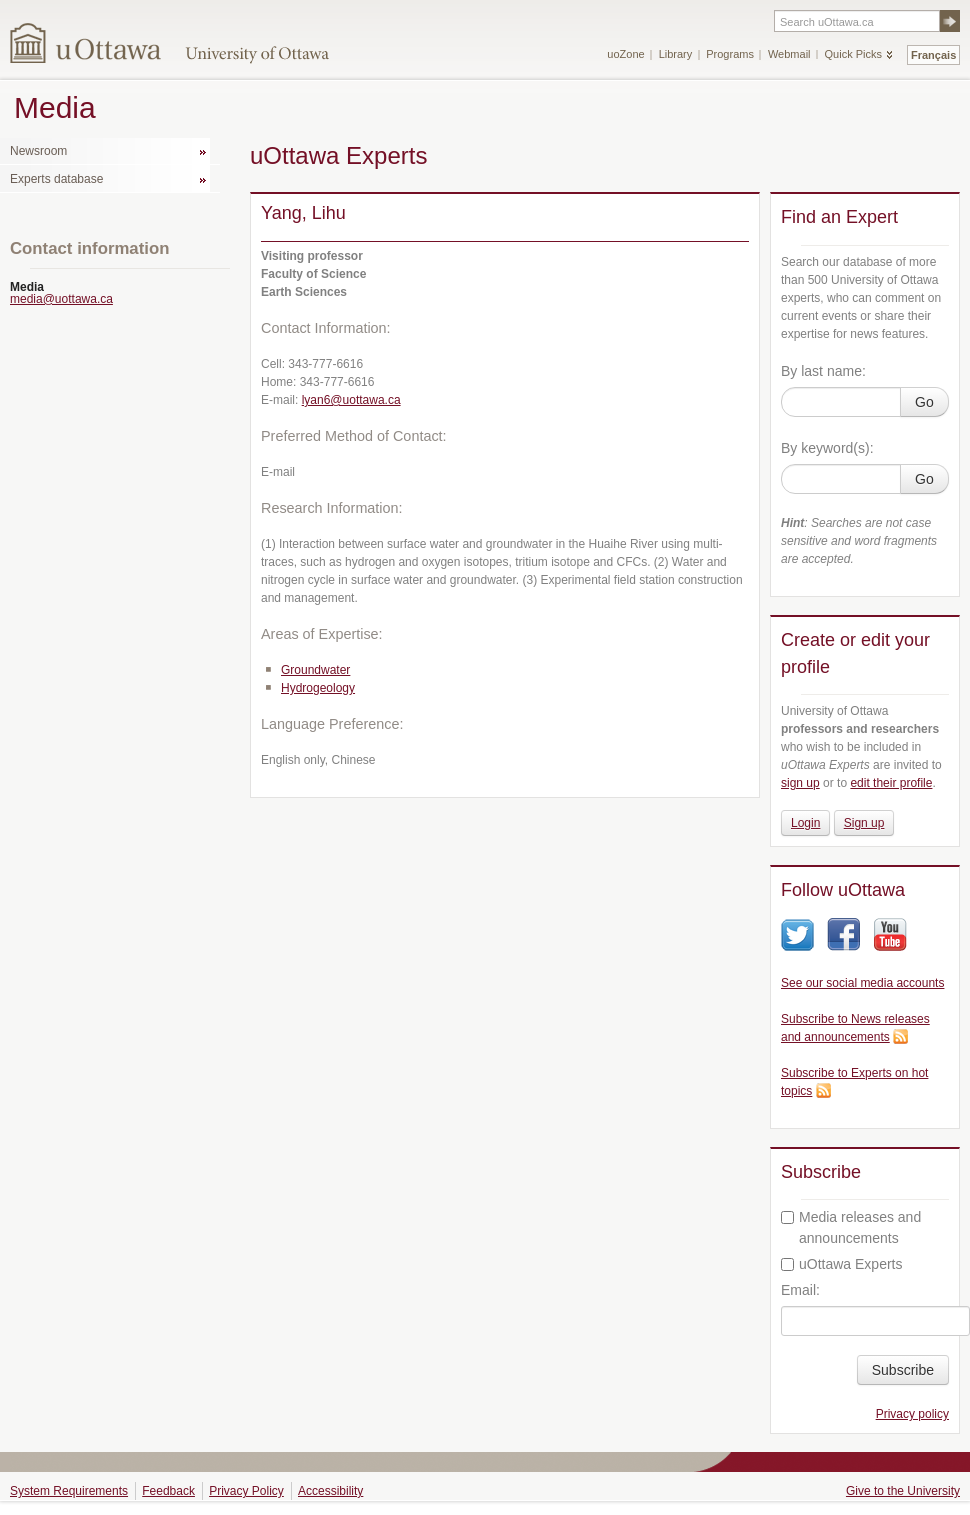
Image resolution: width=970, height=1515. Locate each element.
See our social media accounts (862, 983)
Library (676, 54)
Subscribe (903, 1370)
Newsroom (38, 151)
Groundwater (315, 670)
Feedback (168, 1491)
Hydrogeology (318, 688)
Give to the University (903, 1491)
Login (805, 823)
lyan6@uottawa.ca (351, 400)
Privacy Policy (246, 1491)
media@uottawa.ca (61, 299)
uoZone (625, 54)
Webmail (789, 54)
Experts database (56, 179)
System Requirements (69, 1491)
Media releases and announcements (851, 1227)
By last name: (823, 371)
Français (933, 55)
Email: (800, 1290)
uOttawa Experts (842, 1264)
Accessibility (330, 1491)
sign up (800, 783)
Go (924, 402)
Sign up (864, 823)
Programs (730, 54)
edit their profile (891, 783)
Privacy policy (912, 1414)
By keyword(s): (827, 448)
